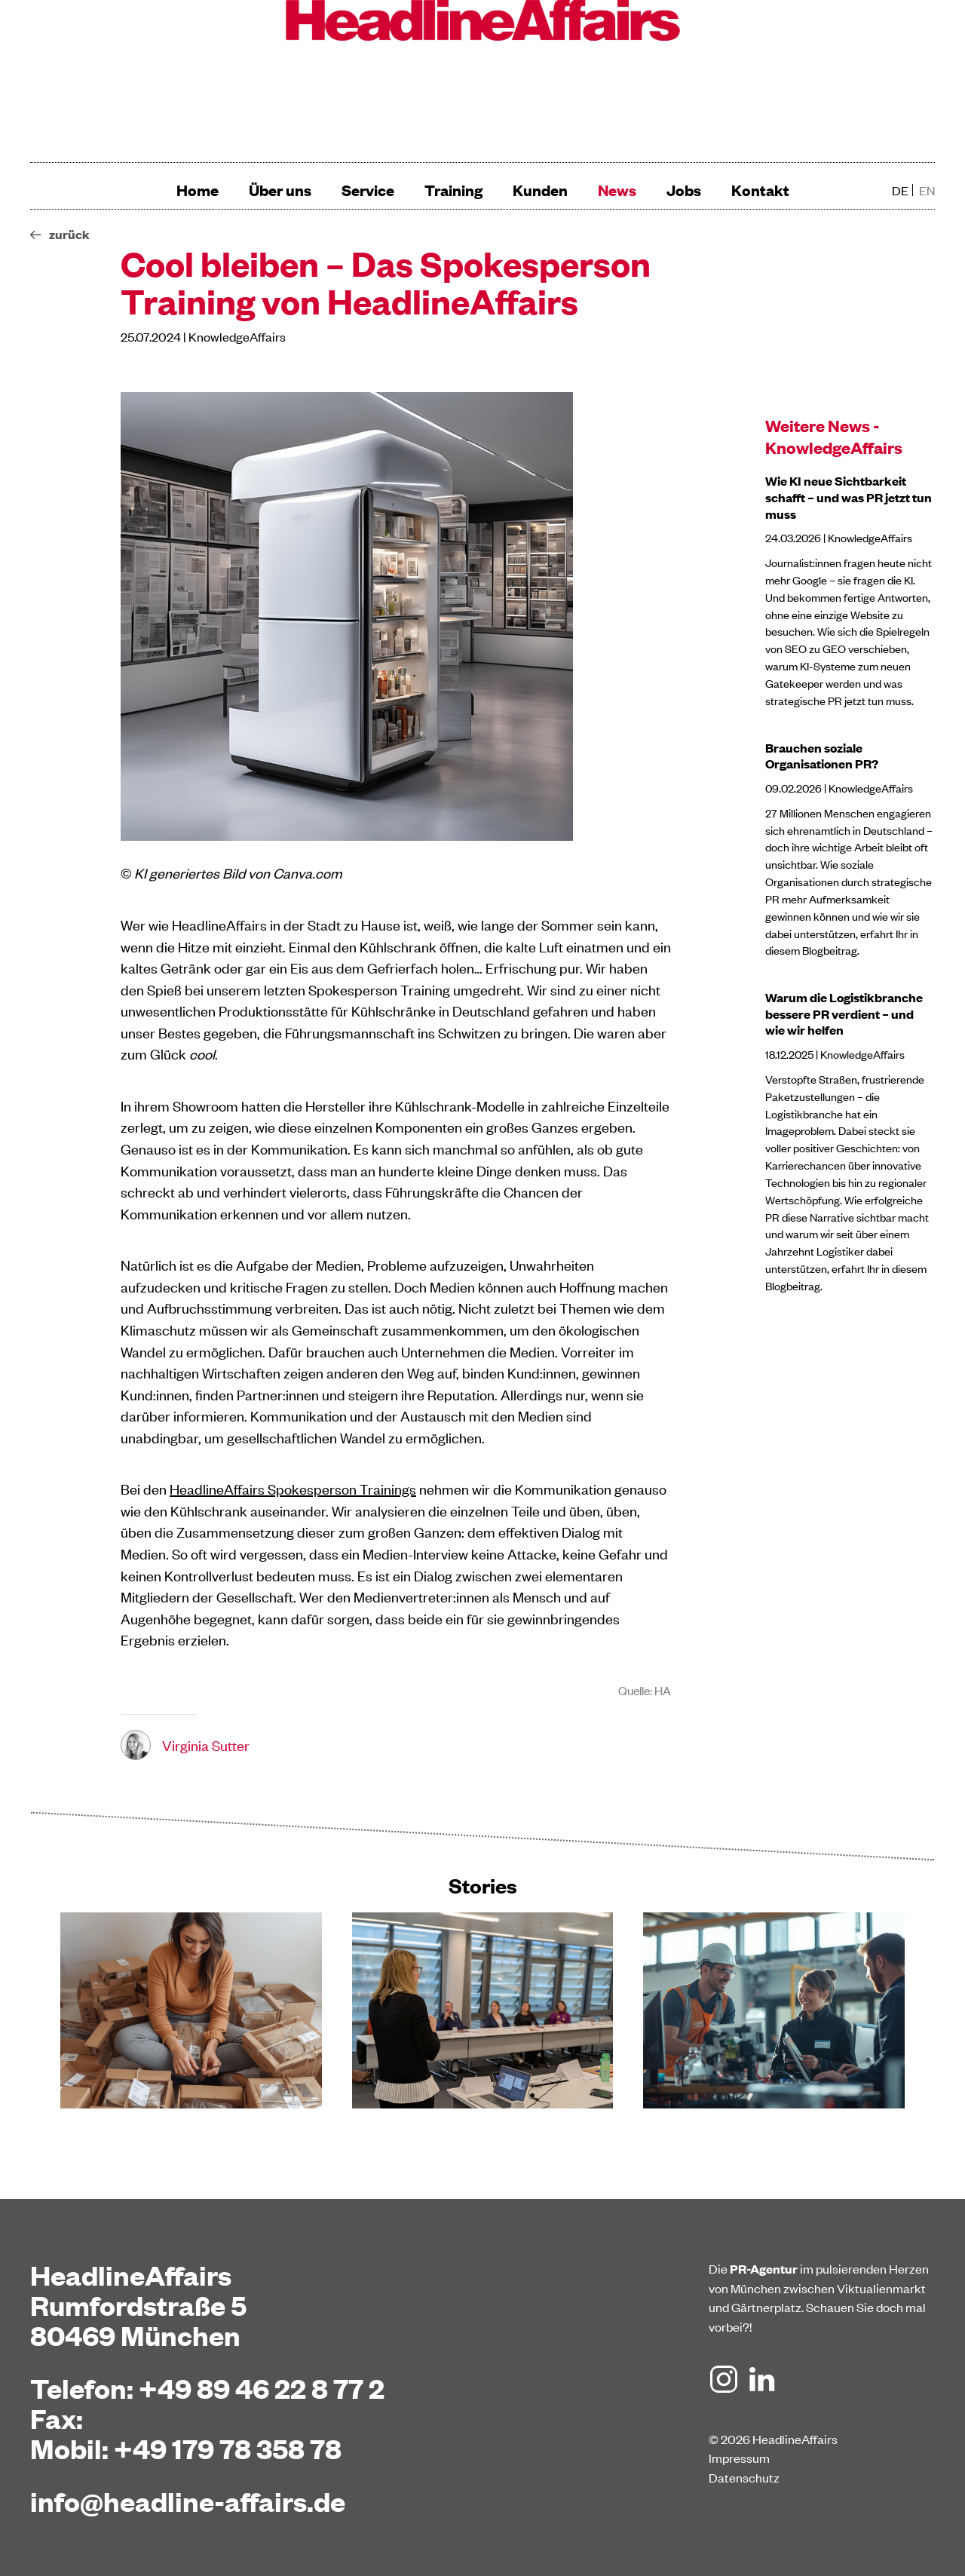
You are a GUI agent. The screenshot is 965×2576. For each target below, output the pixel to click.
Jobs (683, 189)
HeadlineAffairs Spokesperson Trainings (293, 1488)
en (927, 190)
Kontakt (760, 189)
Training (453, 189)
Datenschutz (744, 2477)
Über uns (280, 189)
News (617, 189)
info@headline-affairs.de (187, 2500)
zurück (69, 234)
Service (368, 189)
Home (197, 189)
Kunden (540, 189)
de (900, 190)
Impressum (739, 2457)
